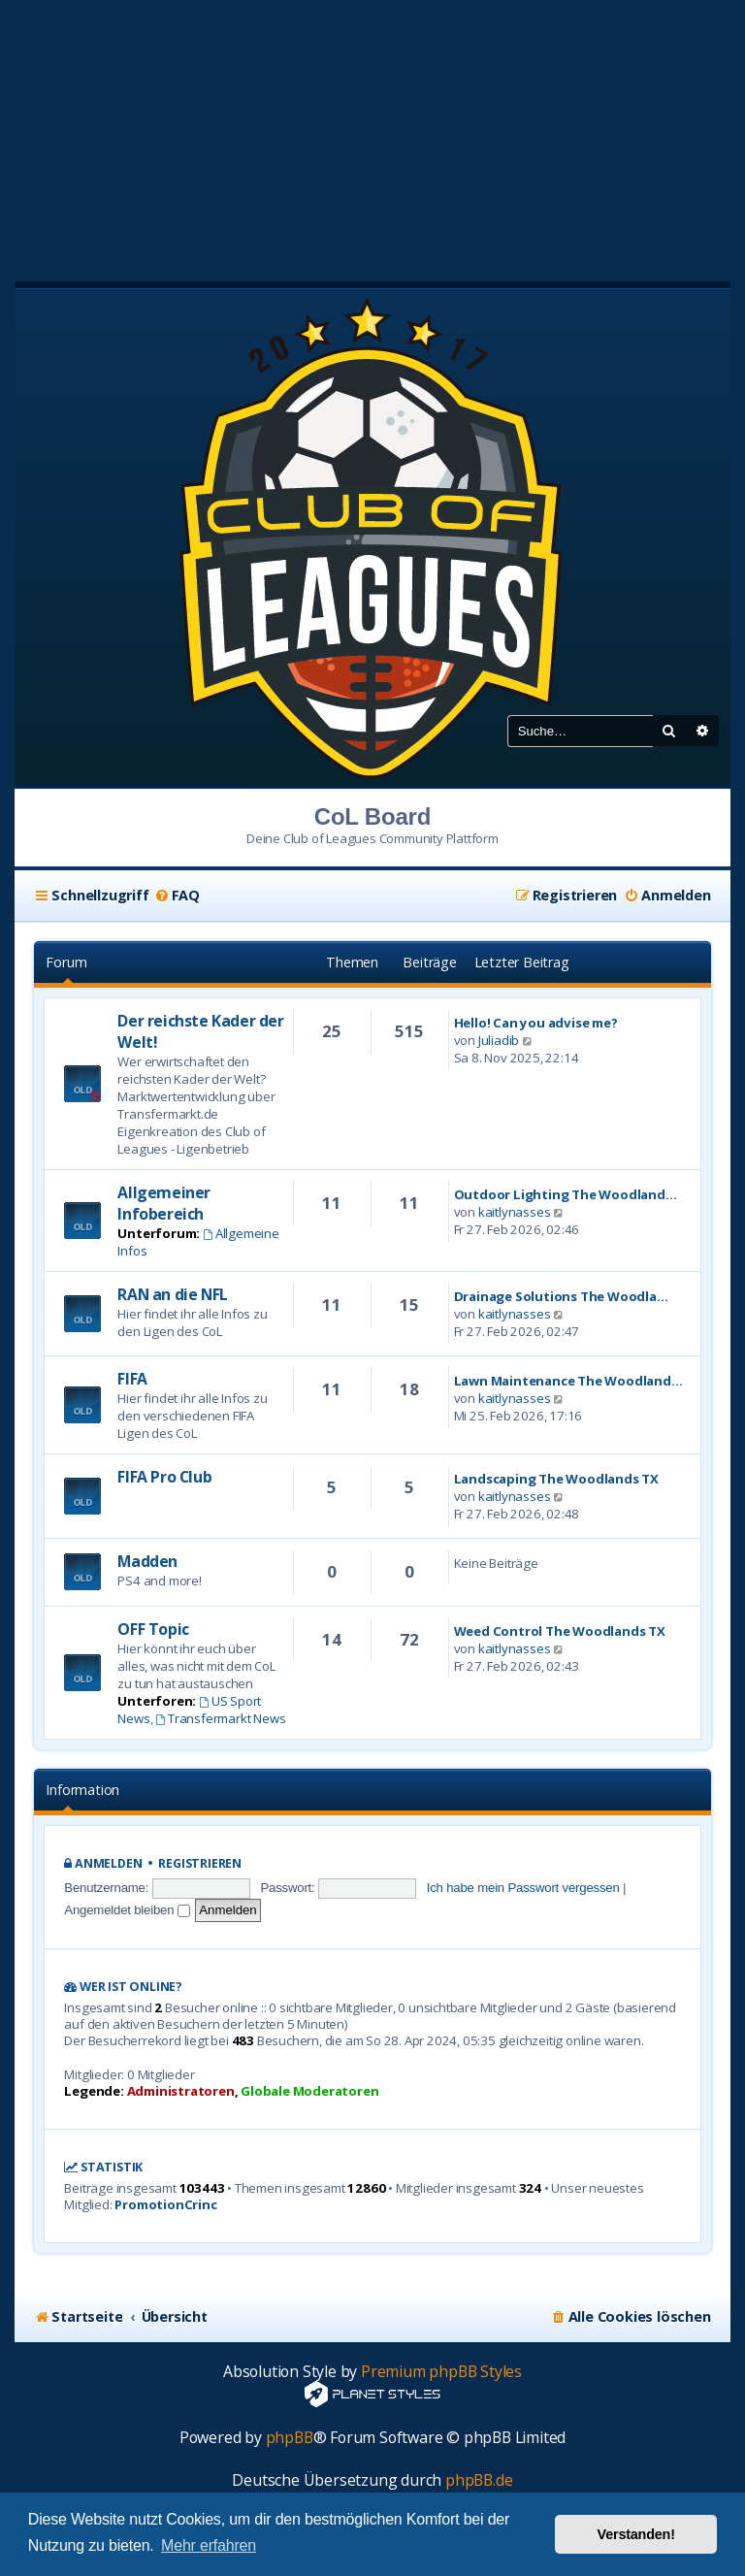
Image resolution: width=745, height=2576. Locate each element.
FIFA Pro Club (164, 1476)
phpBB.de (478, 2480)
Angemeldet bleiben (126, 1910)
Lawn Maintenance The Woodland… (568, 1380)
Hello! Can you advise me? (536, 1022)
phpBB (289, 2438)
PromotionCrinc (165, 2205)
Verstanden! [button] (636, 2534)
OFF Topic (152, 1629)
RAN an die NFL (172, 1294)
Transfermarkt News (220, 1718)
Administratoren (181, 2091)
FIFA (131, 1378)
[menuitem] (177, 895)
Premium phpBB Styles (441, 2372)
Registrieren (200, 1863)
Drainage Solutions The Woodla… (561, 1296)
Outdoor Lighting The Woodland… (565, 1194)
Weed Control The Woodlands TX (559, 1631)
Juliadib (498, 1040)
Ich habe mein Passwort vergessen (523, 1887)
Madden (147, 1561)
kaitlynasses (514, 1212)
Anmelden (108, 1863)
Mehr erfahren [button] (208, 2545)
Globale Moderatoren (309, 2091)
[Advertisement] (372, 136)
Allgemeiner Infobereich (164, 1203)
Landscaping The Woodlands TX (556, 1478)
